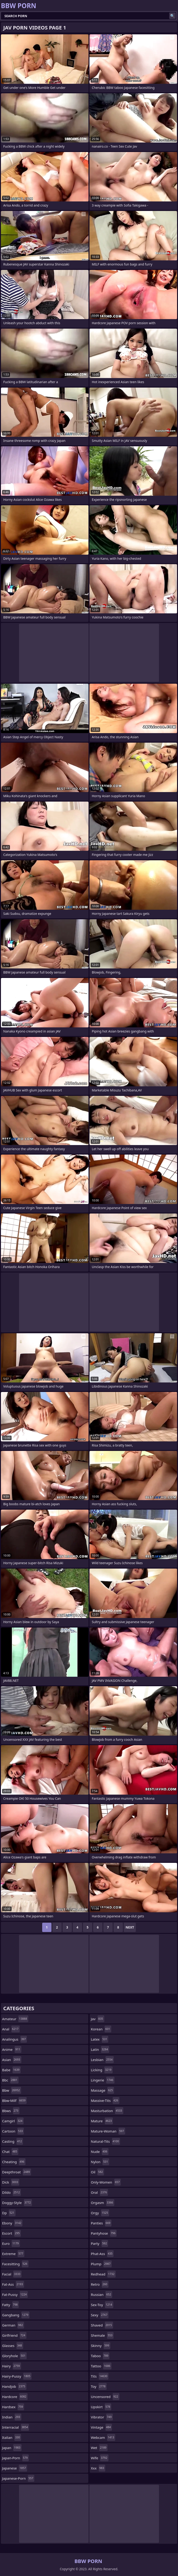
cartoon (13, 2131)
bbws (10, 2110)
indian (11, 2417)
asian (11, 2059)
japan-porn (15, 2457)
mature (102, 2120)
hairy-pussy (17, 2376)
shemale (102, 2335)
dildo (11, 2192)
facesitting (15, 2263)
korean (101, 2029)
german (13, 2325)
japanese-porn (18, 2478)
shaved (102, 2325)
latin (100, 2049)
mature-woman (108, 2131)
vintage (101, 2427)
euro (11, 2243)
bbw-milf (14, 2100)
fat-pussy (15, 2294)
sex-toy (102, 2304)
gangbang (15, 2314)
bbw (11, 2090)
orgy (100, 2212)
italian (11, 2437)
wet (99, 2447)
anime (11, 2049)
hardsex (13, 2406)
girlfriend (14, 2335)
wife (99, 2457)
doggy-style (17, 2202)
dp (9, 2212)
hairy (11, 2365)
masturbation (107, 2110)
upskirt (101, 2406)
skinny (100, 2345)
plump (101, 2263)
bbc (10, 2080)
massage (102, 2090)
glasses (12, 2345)
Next (130, 1927)
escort (11, 2233)
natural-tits (105, 2141)
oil (97, 2171)
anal (11, 2029)
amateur (15, 2018)
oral (99, 2192)
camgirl (13, 2120)
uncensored (105, 2396)
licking (102, 2069)
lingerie (102, 2080)
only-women (106, 2182)
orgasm (102, 2202)
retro (99, 2284)
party (99, 2243)
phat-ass (102, 2253)
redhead (103, 2274)
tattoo (101, 2365)
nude (99, 2151)
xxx (98, 2468)
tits (99, 2376)
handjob (14, 2386)
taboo (100, 2355)
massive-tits (105, 2100)
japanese (14, 2468)
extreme (13, 2253)
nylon (100, 2161)
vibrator (102, 2417)
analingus (14, 2039)
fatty (10, 2304)
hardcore (15, 2396)
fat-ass (13, 2284)
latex (99, 2039)
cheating (13, 2161)
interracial (15, 2427)
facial (12, 2274)
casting (12, 2141)
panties (101, 2223)
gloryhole (14, 2355)
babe (11, 2069)
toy (99, 2386)
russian (101, 2294)
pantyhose (104, 2233)
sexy (99, 2314)
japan (12, 2447)
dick (10, 2182)
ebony (12, 2223)
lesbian (102, 2059)
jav (97, 2018)
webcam (103, 2437)
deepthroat (16, 2171)
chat (10, 2151)
